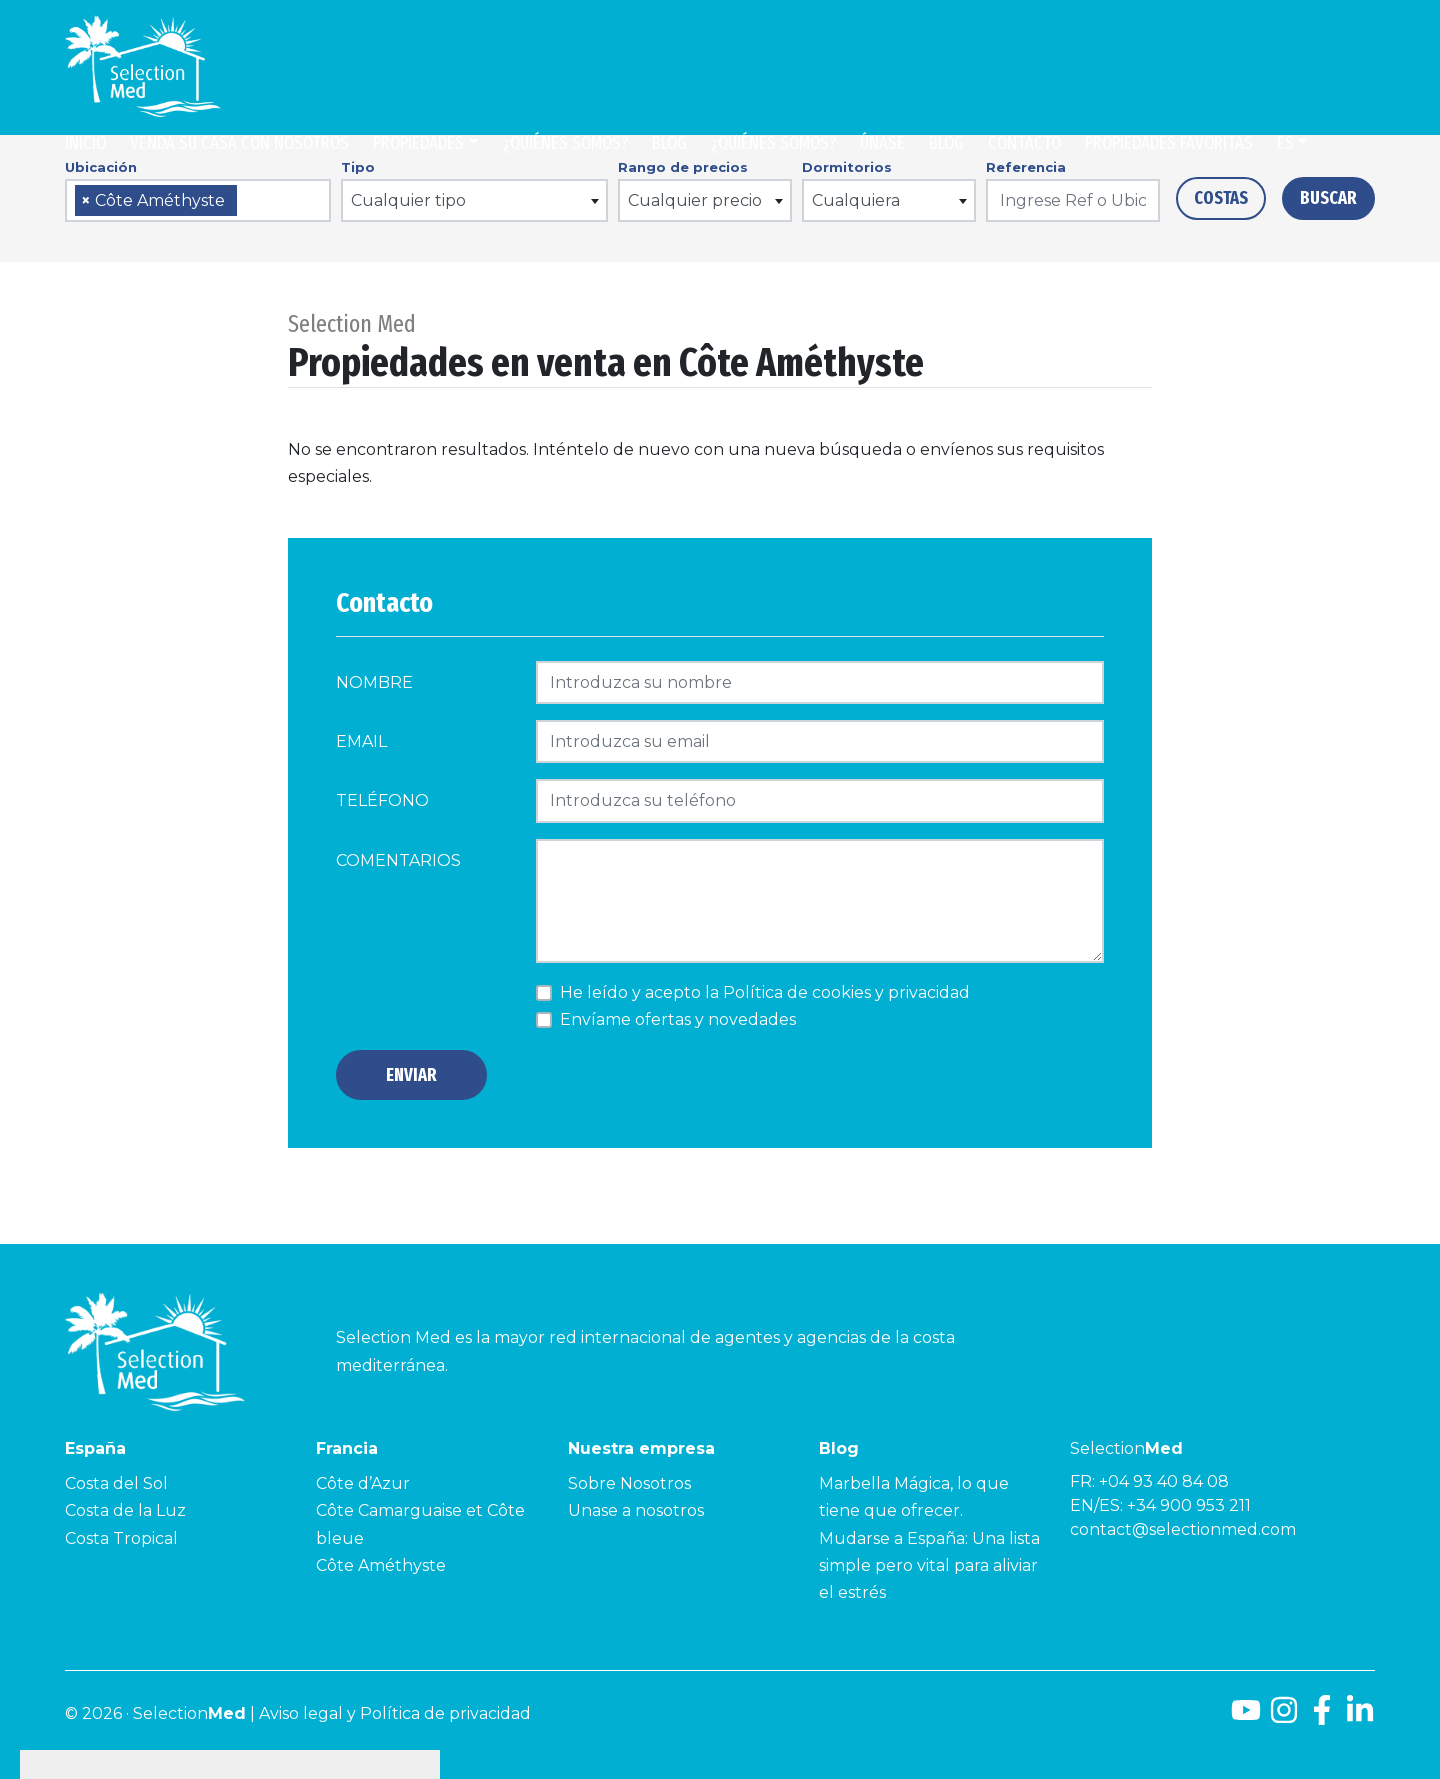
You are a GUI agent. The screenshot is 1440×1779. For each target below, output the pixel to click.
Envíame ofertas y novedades (678, 1019)
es (1285, 143)
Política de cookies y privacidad (846, 992)
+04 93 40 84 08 (1164, 1481)
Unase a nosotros (636, 1510)
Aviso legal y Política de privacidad (395, 1713)
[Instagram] (1284, 1717)
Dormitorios (847, 167)
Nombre (374, 682)
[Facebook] (1322, 1717)
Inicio (85, 143)
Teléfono (382, 800)
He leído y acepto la (765, 992)
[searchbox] (249, 201)
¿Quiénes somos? (565, 143)
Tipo (358, 167)
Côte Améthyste (381, 1565)
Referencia (1026, 167)
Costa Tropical (121, 1538)
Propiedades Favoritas (1169, 143)
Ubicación (101, 167)
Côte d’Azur (363, 1483)
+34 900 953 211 (1189, 1505)
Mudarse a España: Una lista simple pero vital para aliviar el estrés (929, 1565)
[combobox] (198, 200)
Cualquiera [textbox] (856, 200)
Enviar (411, 1075)
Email (361, 741)
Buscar (1328, 198)
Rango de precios (683, 167)
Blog (669, 143)
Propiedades (418, 143)
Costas (1221, 198)
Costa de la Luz (125, 1510)
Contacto (1024, 143)
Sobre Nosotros (629, 1483)
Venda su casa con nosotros (239, 143)
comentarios (398, 860)
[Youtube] (1246, 1717)
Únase (882, 143)
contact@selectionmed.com (1183, 1529)
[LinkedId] (1360, 1717)
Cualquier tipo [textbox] (408, 200)
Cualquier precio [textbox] (695, 200)
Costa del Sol (116, 1483)
